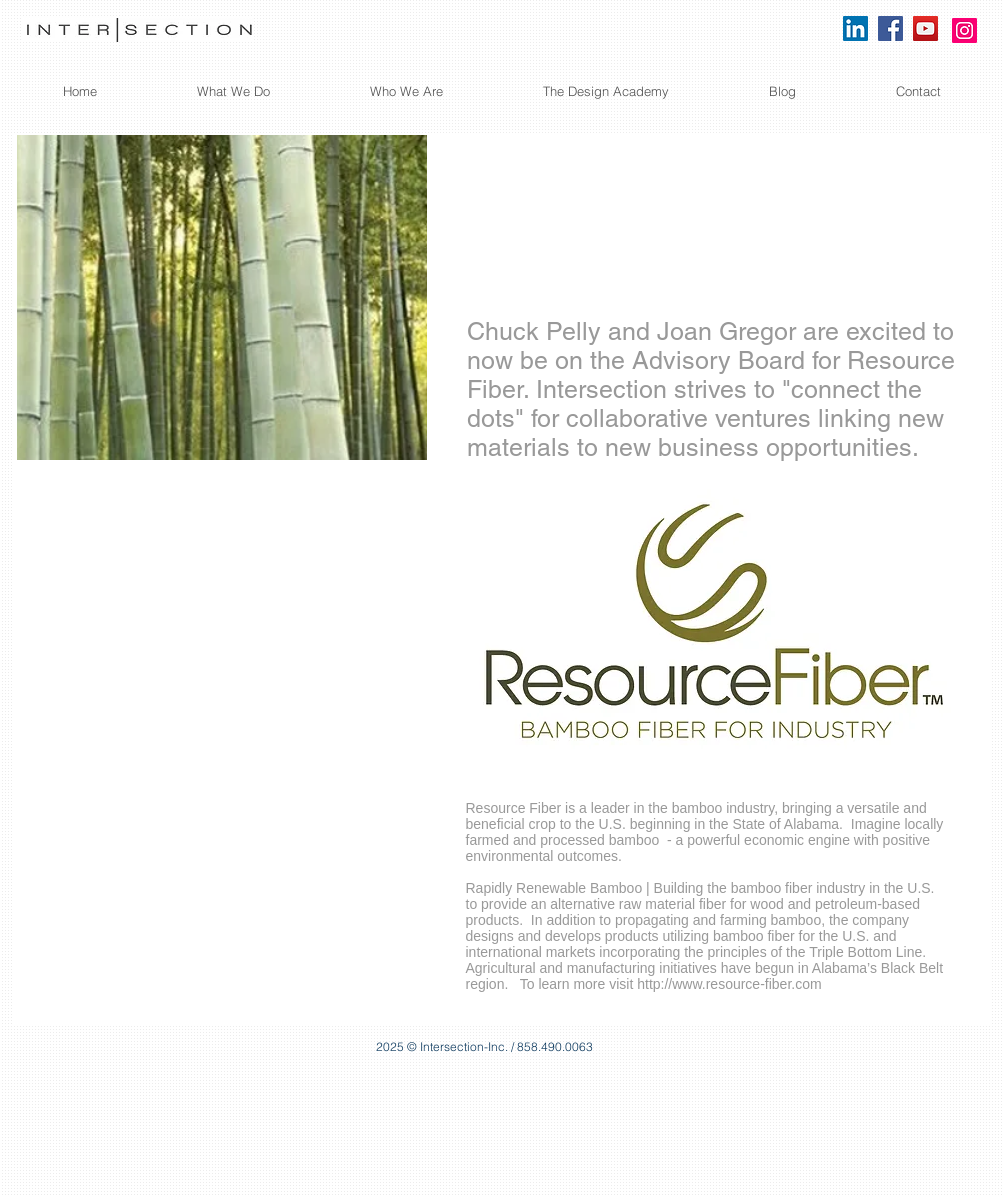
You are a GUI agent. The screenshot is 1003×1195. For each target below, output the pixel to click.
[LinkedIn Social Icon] (855, 28)
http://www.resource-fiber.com (729, 984)
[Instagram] (964, 30)
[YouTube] (925, 28)
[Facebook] (890, 28)
